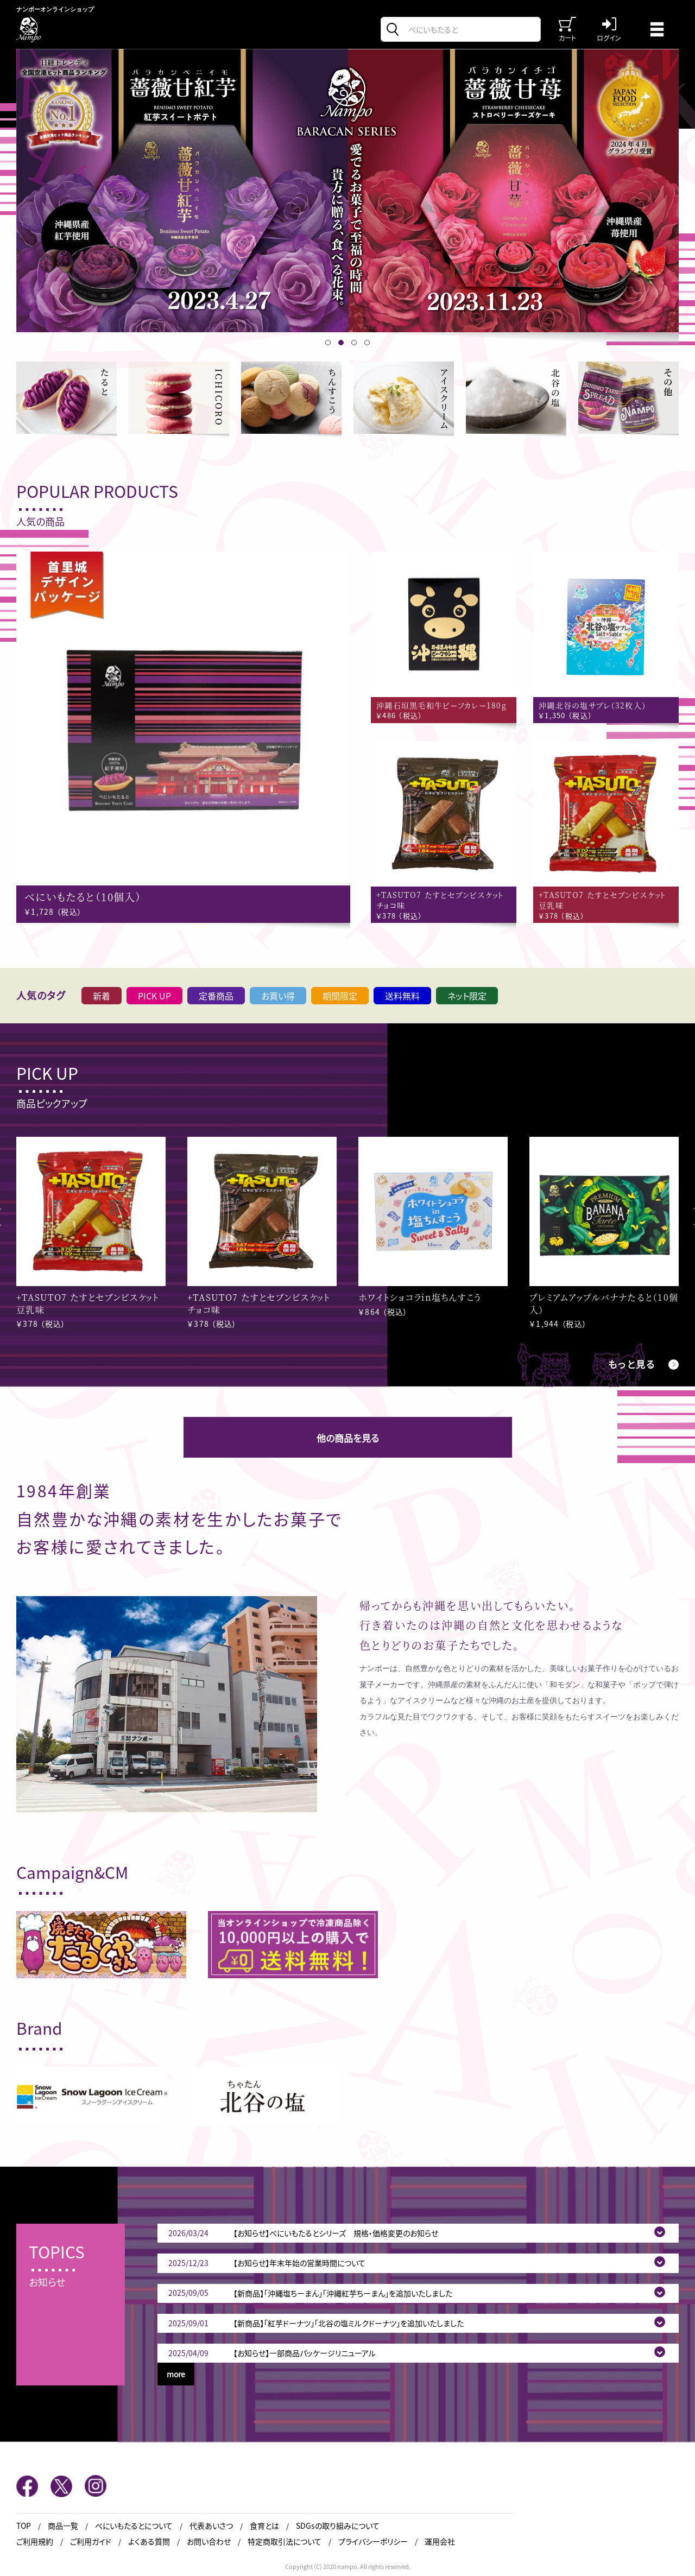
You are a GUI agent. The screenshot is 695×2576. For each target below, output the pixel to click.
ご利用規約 (34, 2541)
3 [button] (354, 342)
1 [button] (328, 342)
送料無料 (402, 995)
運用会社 (440, 2541)
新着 (101, 995)
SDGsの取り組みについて (338, 2526)
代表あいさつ (211, 2526)
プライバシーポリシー (373, 2541)
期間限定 (340, 995)
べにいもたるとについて (134, 2526)
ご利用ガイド (90, 2541)
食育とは (264, 2526)
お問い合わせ (209, 2541)
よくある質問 (149, 2541)
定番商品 (216, 995)
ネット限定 (466, 995)
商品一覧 (63, 2526)
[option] (347, 190)
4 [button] (367, 342)
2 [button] (341, 342)
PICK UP (154, 995)
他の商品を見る (348, 1438)
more (176, 2374)
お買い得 (278, 995)
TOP (23, 2526)
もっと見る (631, 1364)
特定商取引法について (284, 2541)
